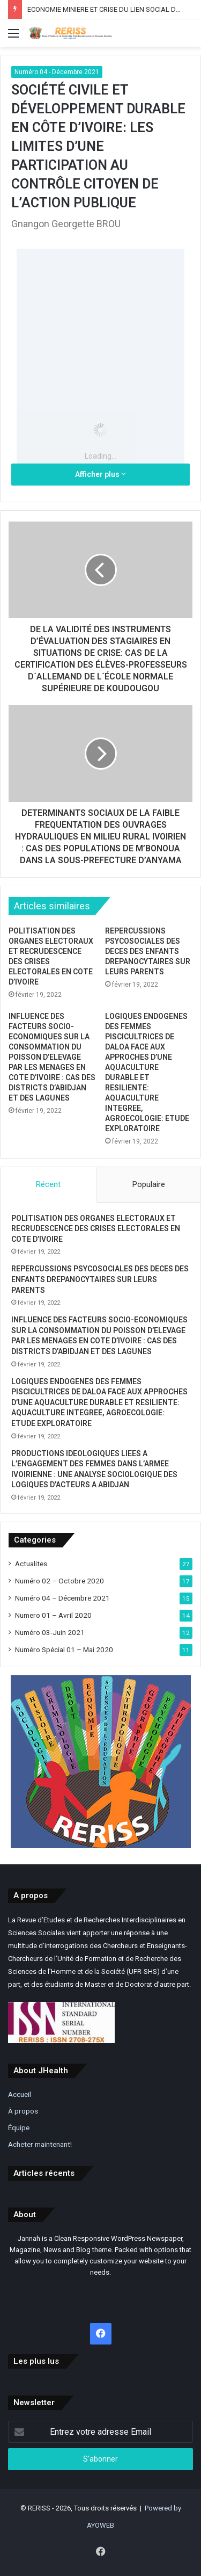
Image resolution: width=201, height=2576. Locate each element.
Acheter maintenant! (40, 2144)
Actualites (31, 1563)
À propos (23, 2111)
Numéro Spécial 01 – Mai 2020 (64, 1649)
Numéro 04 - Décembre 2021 (56, 72)
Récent (48, 1184)
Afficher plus (100, 474)
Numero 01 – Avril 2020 (53, 1615)
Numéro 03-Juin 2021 (50, 1632)
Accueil (19, 2094)
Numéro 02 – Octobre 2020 (59, 1580)
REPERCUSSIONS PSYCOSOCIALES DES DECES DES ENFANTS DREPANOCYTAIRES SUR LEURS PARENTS (147, 951)
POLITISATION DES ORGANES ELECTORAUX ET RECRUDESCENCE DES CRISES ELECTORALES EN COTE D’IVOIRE (95, 1228)
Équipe (18, 2127)
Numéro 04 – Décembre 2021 (62, 1598)
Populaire (148, 1184)
